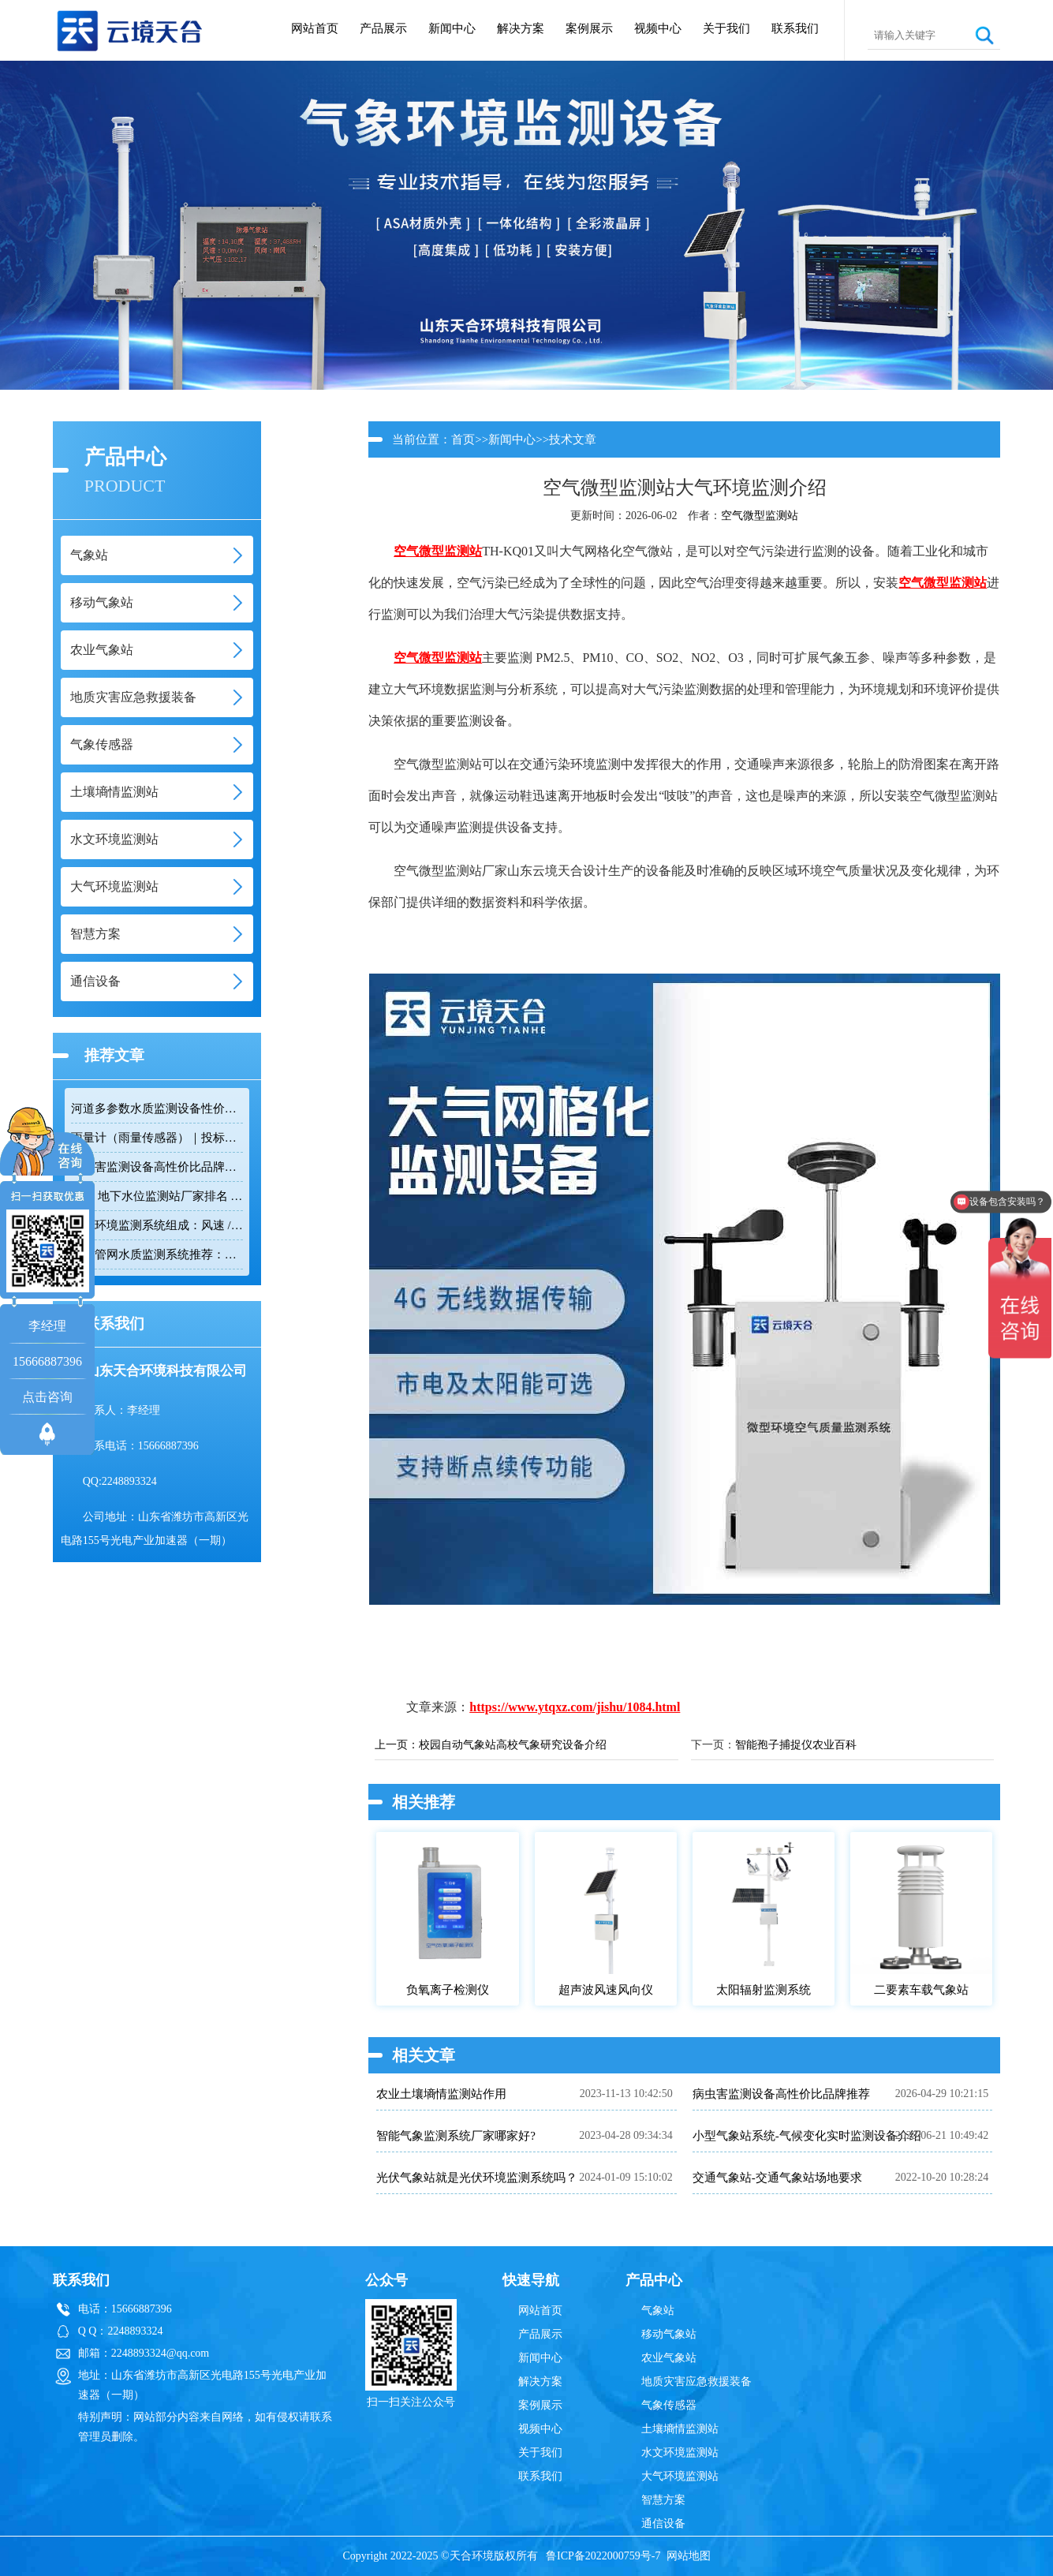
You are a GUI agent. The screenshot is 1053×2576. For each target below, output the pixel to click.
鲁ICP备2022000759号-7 (603, 2556)
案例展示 (589, 28)
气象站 (657, 2310)
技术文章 (572, 439)
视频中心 (657, 28)
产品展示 (383, 28)
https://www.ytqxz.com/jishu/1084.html (574, 1707)
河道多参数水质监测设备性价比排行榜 (157, 1108)
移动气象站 (668, 2334)
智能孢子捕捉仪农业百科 (796, 1745)
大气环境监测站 (680, 2476)
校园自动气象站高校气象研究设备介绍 (513, 1745)
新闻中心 (452, 28)
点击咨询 (47, 1397)
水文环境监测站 (680, 2452)
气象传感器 (668, 2405)
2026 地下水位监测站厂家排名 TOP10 (157, 1196)
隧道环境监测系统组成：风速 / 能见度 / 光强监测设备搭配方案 (157, 1225)
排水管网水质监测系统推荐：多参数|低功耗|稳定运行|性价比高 (157, 1254)
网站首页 (314, 28)
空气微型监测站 (759, 516)
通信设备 (663, 2523)
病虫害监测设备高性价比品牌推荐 (157, 1167)
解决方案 (520, 28)
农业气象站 (668, 2358)
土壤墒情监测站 (680, 2429)
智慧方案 (663, 2500)
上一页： (397, 1745)
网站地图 (689, 2556)
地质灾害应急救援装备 (696, 2381)
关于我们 (726, 28)
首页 (463, 439)
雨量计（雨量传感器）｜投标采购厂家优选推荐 (157, 1137)
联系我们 (795, 28)
